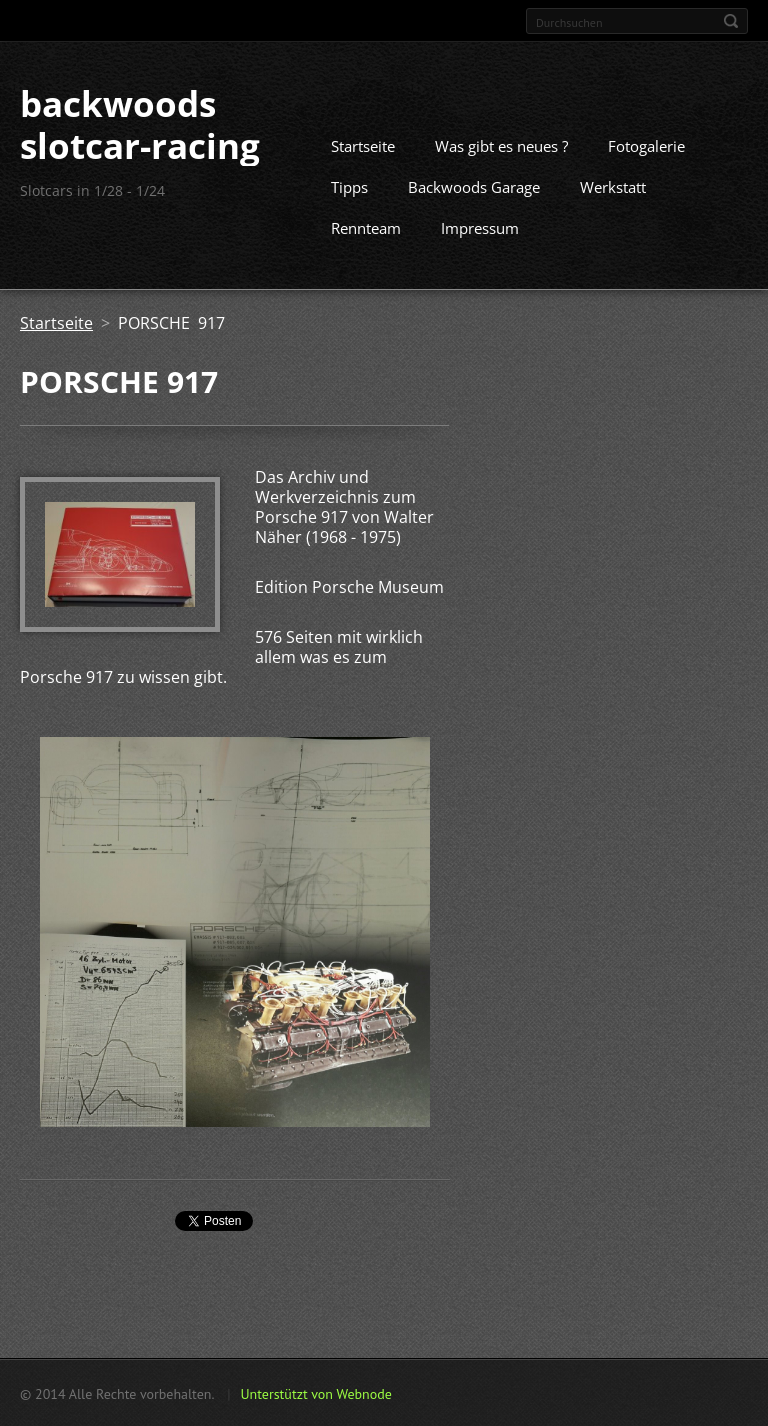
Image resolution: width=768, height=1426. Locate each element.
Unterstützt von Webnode (315, 1393)
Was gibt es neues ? (501, 145)
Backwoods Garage (474, 186)
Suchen (731, 21)
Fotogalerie (646, 145)
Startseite (363, 145)
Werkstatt (613, 186)
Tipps (349, 186)
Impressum (480, 227)
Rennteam (366, 227)
